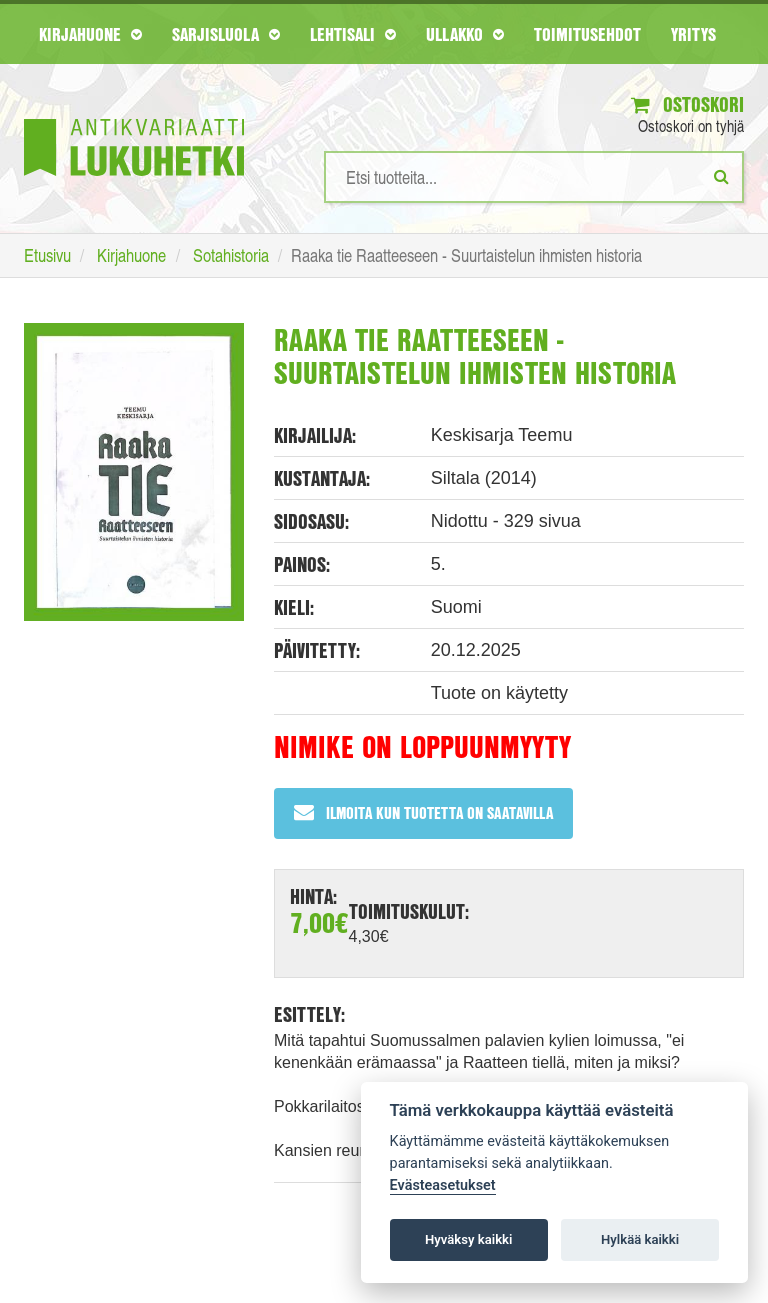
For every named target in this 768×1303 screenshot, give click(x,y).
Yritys (693, 34)
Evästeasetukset (443, 1185)
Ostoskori (687, 104)
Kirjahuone (90, 34)
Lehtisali (353, 34)
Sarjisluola (226, 34)
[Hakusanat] (534, 177)
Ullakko (465, 34)
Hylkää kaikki (640, 1239)
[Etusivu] (134, 117)
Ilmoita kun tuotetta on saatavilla (423, 812)
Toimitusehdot (587, 34)
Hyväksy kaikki (468, 1239)
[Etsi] (721, 176)
